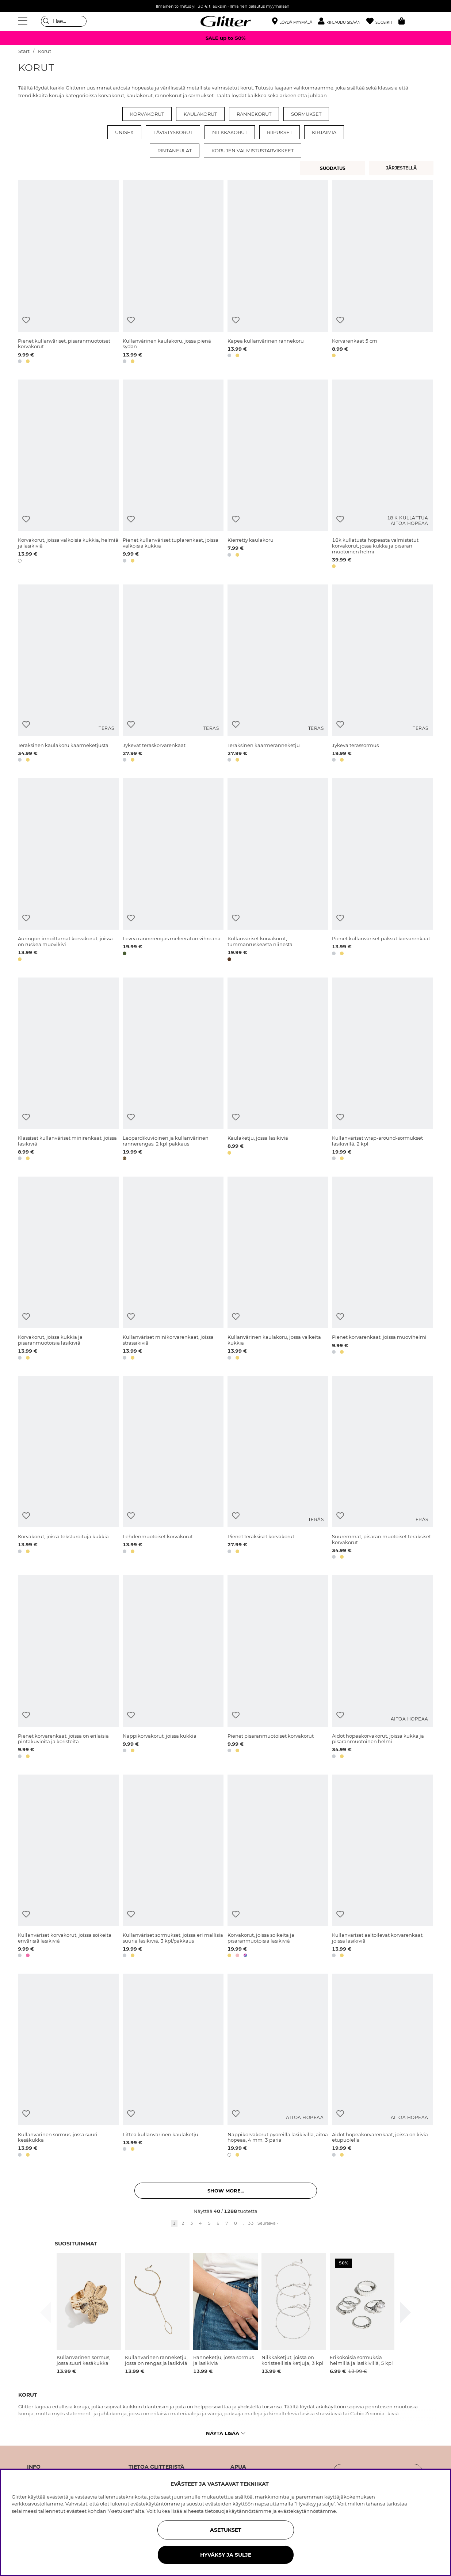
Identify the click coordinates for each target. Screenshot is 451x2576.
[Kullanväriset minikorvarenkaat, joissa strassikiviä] (173, 1270)
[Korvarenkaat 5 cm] (382, 273)
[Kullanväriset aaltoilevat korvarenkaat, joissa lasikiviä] (382, 1867)
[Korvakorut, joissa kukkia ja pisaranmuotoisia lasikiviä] (68, 1270)
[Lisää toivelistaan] (26, 320)
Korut (44, 51)
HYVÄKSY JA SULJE (225, 2555)
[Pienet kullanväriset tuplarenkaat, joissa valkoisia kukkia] (173, 475)
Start (24, 51)
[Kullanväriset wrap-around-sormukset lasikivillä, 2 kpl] (382, 1070)
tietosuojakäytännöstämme (238, 2511)
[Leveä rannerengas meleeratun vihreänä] (173, 871)
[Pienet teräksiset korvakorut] (278, 1469)
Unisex (124, 132)
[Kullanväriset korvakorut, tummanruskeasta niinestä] (278, 871)
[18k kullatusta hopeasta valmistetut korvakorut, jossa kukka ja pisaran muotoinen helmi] (382, 475)
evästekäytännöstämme (307, 2511)
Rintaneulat (174, 150)
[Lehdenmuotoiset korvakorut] (173, 1469)
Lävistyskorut (172, 132)
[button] (342, 21)
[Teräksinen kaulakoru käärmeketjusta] (68, 674)
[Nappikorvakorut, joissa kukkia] (173, 1668)
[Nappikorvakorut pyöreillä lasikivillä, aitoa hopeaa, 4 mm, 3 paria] (278, 2067)
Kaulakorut (200, 114)
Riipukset (279, 132)
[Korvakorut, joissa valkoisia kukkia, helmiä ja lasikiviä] (68, 475)
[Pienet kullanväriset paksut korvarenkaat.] (382, 871)
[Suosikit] (382, 21)
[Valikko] (23, 21)
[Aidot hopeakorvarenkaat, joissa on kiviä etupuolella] (382, 2067)
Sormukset (306, 114)
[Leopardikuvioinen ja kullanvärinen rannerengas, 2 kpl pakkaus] (173, 1070)
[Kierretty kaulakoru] (278, 475)
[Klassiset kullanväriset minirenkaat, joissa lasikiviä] (68, 1070)
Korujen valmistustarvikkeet (252, 150)
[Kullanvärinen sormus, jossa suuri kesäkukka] (68, 2067)
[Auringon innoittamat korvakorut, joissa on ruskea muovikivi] (68, 871)
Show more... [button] (225, 2191)
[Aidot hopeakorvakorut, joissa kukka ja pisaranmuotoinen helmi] (382, 1668)
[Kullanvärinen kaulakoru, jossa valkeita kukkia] (278, 1270)
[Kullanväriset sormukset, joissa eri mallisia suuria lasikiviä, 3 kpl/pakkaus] (173, 1867)
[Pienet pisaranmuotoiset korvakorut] (278, 1668)
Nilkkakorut (229, 132)
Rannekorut (254, 114)
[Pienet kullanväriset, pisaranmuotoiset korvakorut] (68, 273)
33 (251, 2223)
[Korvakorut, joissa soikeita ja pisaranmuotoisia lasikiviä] (278, 1867)
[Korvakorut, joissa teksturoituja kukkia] (68, 1469)
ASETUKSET (225, 2530)
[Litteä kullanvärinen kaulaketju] (173, 2067)
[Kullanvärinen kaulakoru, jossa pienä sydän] (173, 273)
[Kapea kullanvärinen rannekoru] (278, 273)
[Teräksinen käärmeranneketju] (278, 674)
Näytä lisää (225, 2433)
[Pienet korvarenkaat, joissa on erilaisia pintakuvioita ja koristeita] (68, 1668)
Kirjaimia (324, 132)
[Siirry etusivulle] (225, 21)
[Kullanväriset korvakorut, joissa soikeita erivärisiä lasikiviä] (68, 1867)
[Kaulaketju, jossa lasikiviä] (278, 1070)
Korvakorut (147, 114)
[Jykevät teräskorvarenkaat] (173, 674)
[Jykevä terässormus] (382, 674)
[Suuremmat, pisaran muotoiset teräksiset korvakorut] (382, 1469)
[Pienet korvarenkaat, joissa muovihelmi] (382, 1270)
